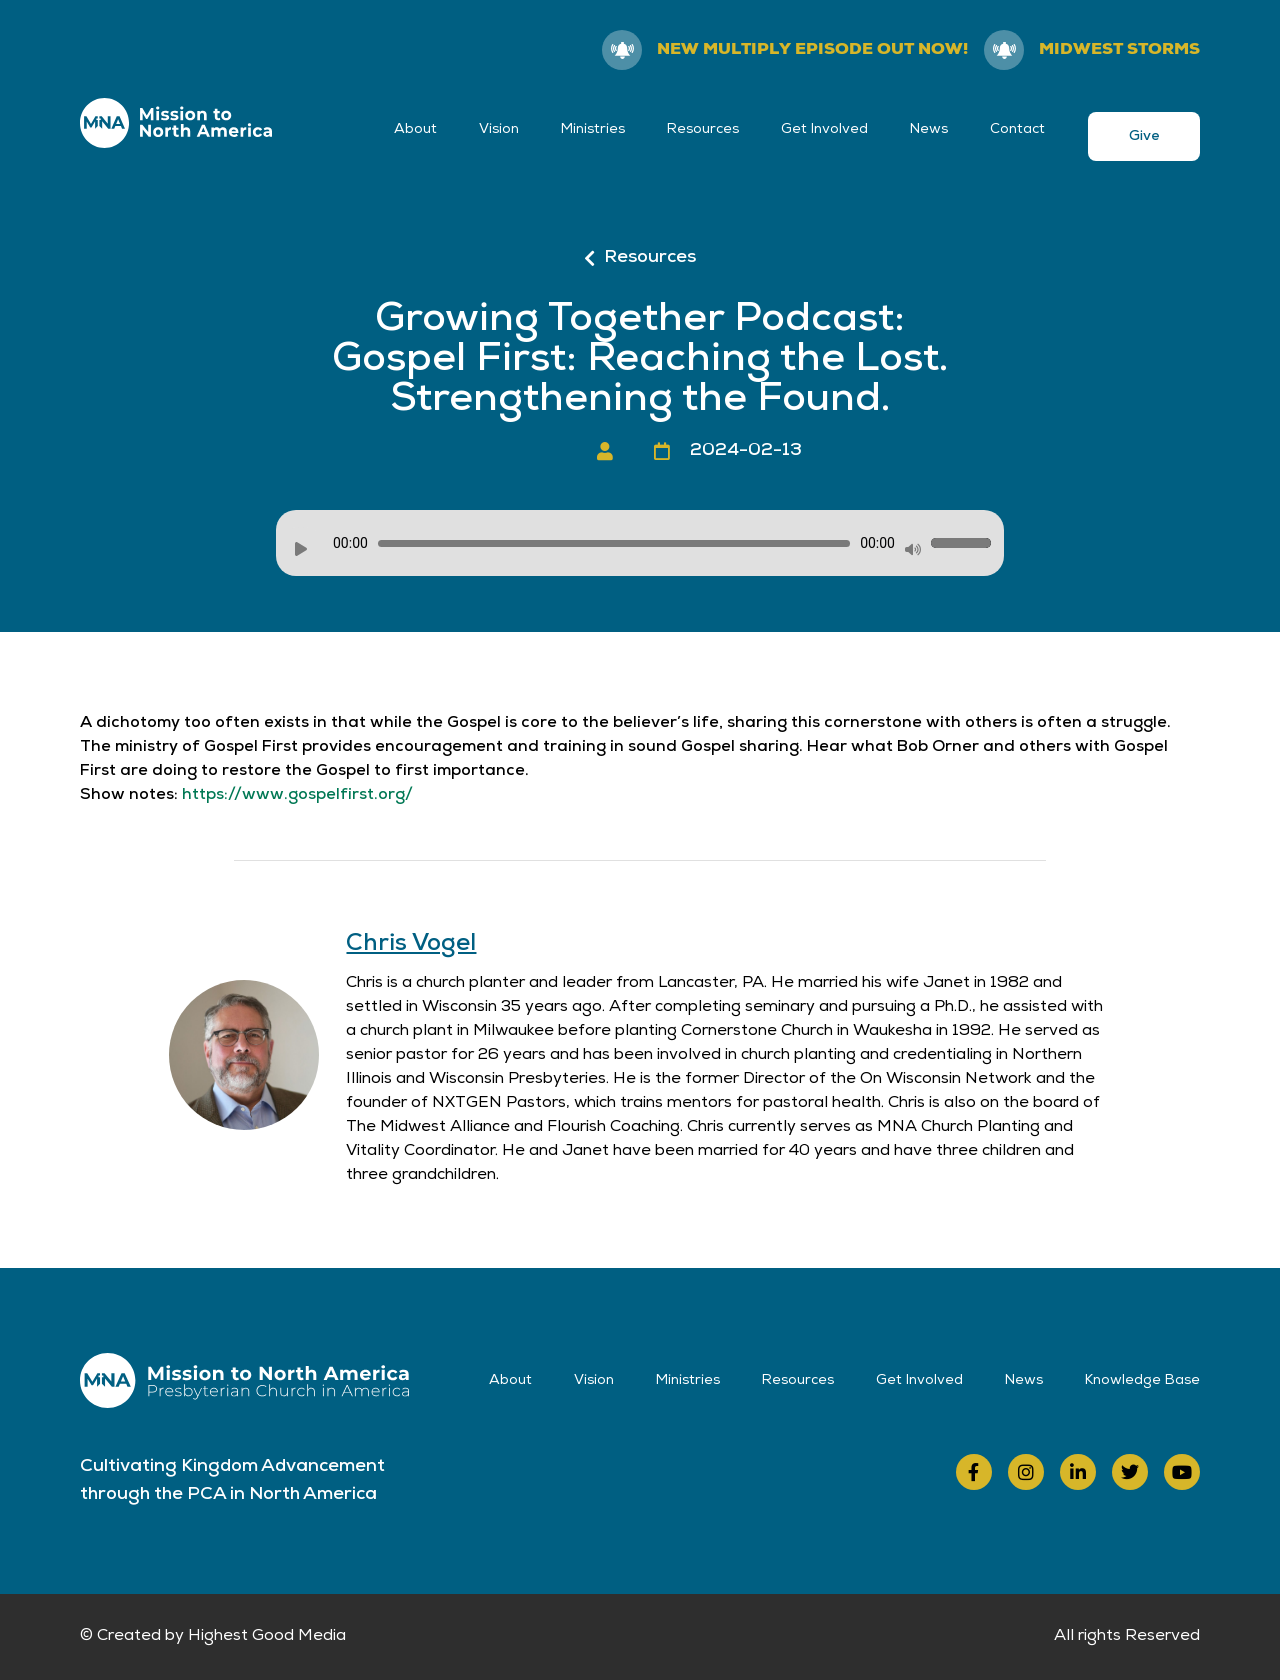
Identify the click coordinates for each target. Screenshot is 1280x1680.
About (415, 130)
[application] (640, 543)
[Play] (301, 550)
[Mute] (913, 550)
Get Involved (824, 130)
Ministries (593, 130)
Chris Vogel (411, 945)
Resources (703, 130)
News (929, 130)
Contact (1017, 130)
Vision (499, 130)
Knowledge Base (1142, 1381)
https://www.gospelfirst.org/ (297, 796)
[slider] (614, 543)
